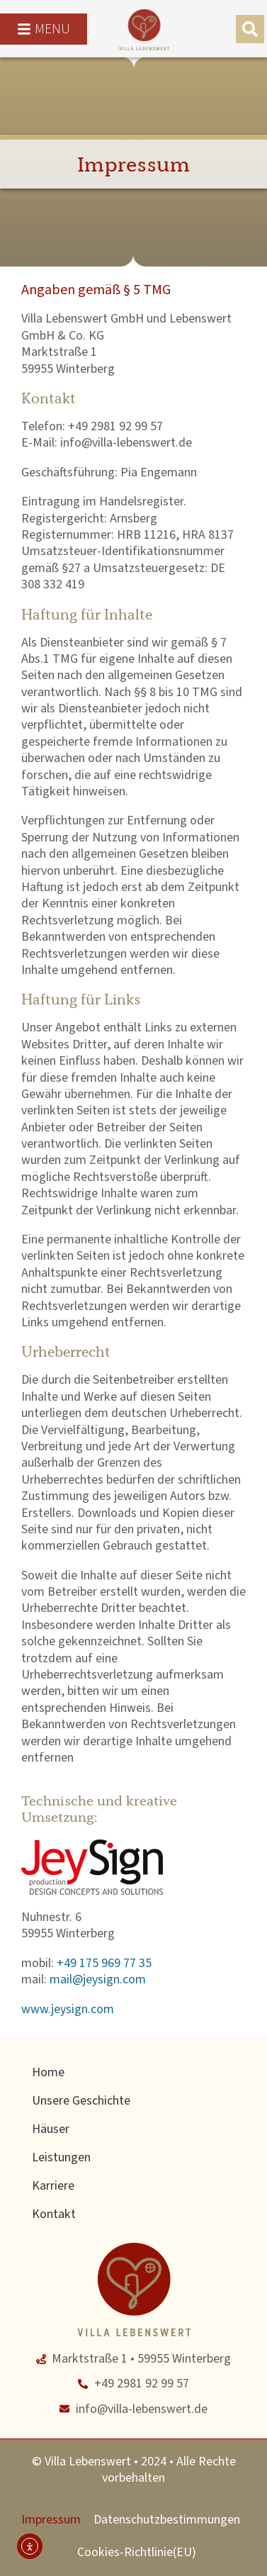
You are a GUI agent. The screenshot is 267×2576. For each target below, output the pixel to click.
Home (48, 2072)
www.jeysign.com (67, 2009)
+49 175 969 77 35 (104, 1963)
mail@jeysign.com (98, 1979)
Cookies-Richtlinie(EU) (136, 2552)
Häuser (50, 2129)
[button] (250, 29)
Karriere (53, 2186)
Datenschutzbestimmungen (166, 2520)
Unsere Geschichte (81, 2101)
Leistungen (61, 2157)
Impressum (51, 2520)
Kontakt (54, 2214)
